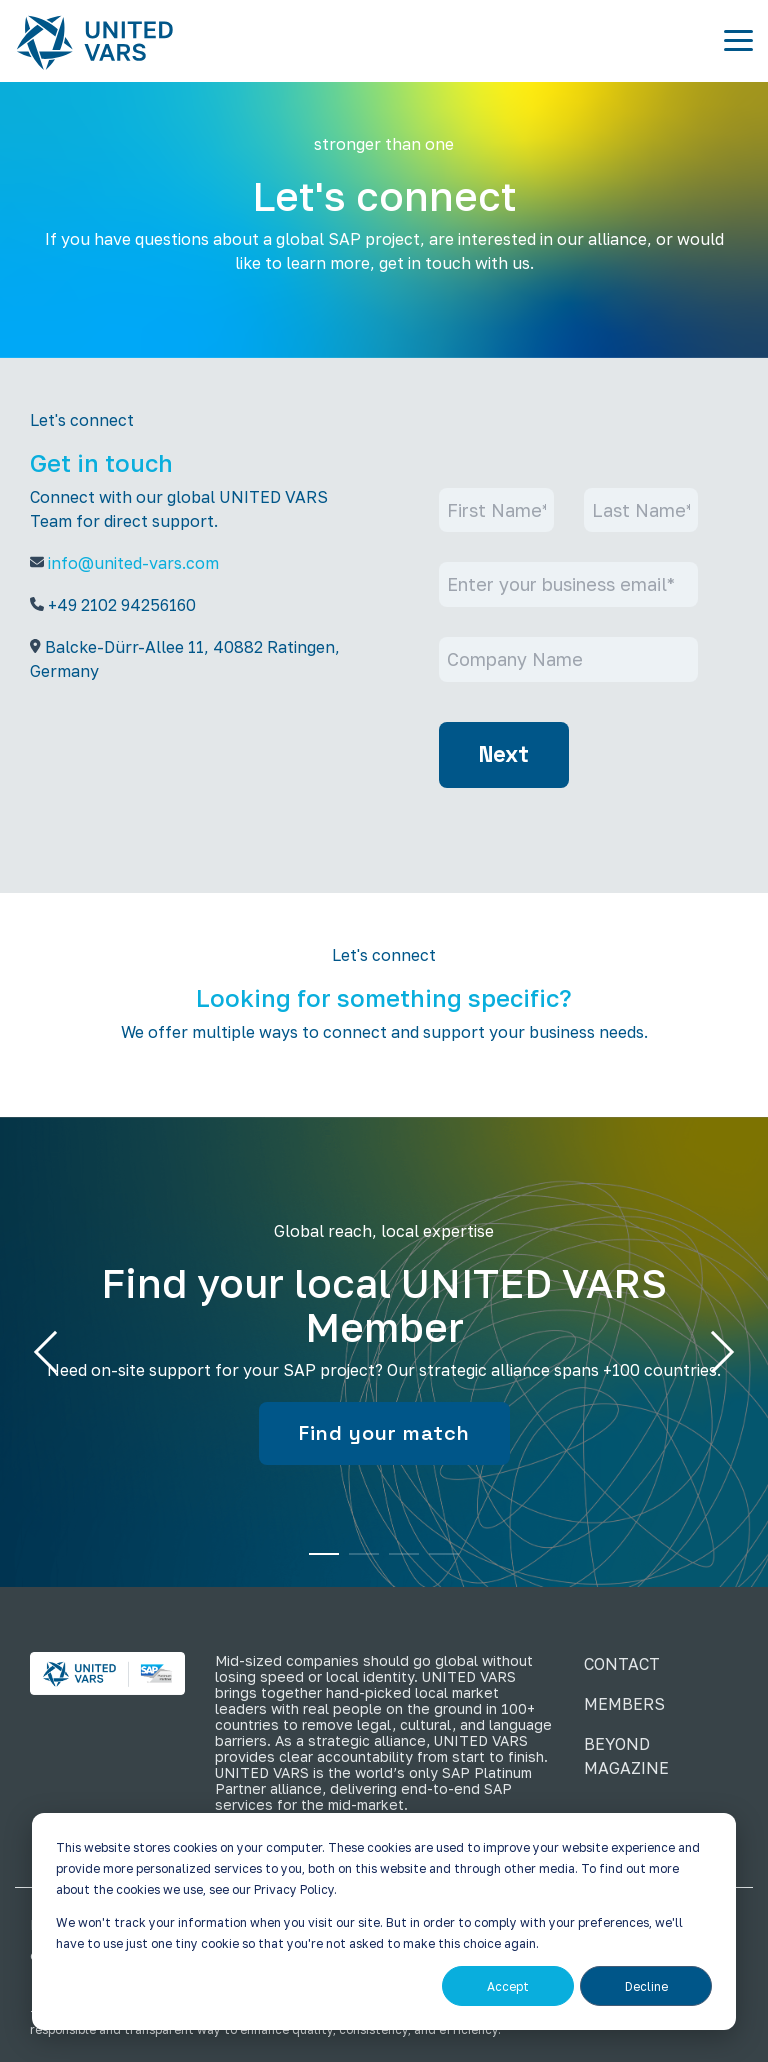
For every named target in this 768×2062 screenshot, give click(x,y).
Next (504, 754)
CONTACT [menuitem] (622, 1664)
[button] (738, 39)
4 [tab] (439, 1563)
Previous (55, 1352)
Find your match (384, 1433)
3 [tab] (399, 1563)
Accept (508, 1986)
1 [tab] (319, 1563)
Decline (646, 1986)
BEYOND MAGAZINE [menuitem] (626, 1756)
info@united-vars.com (133, 563)
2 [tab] (359, 1563)
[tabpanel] (384, 1352)
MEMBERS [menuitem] (624, 1704)
